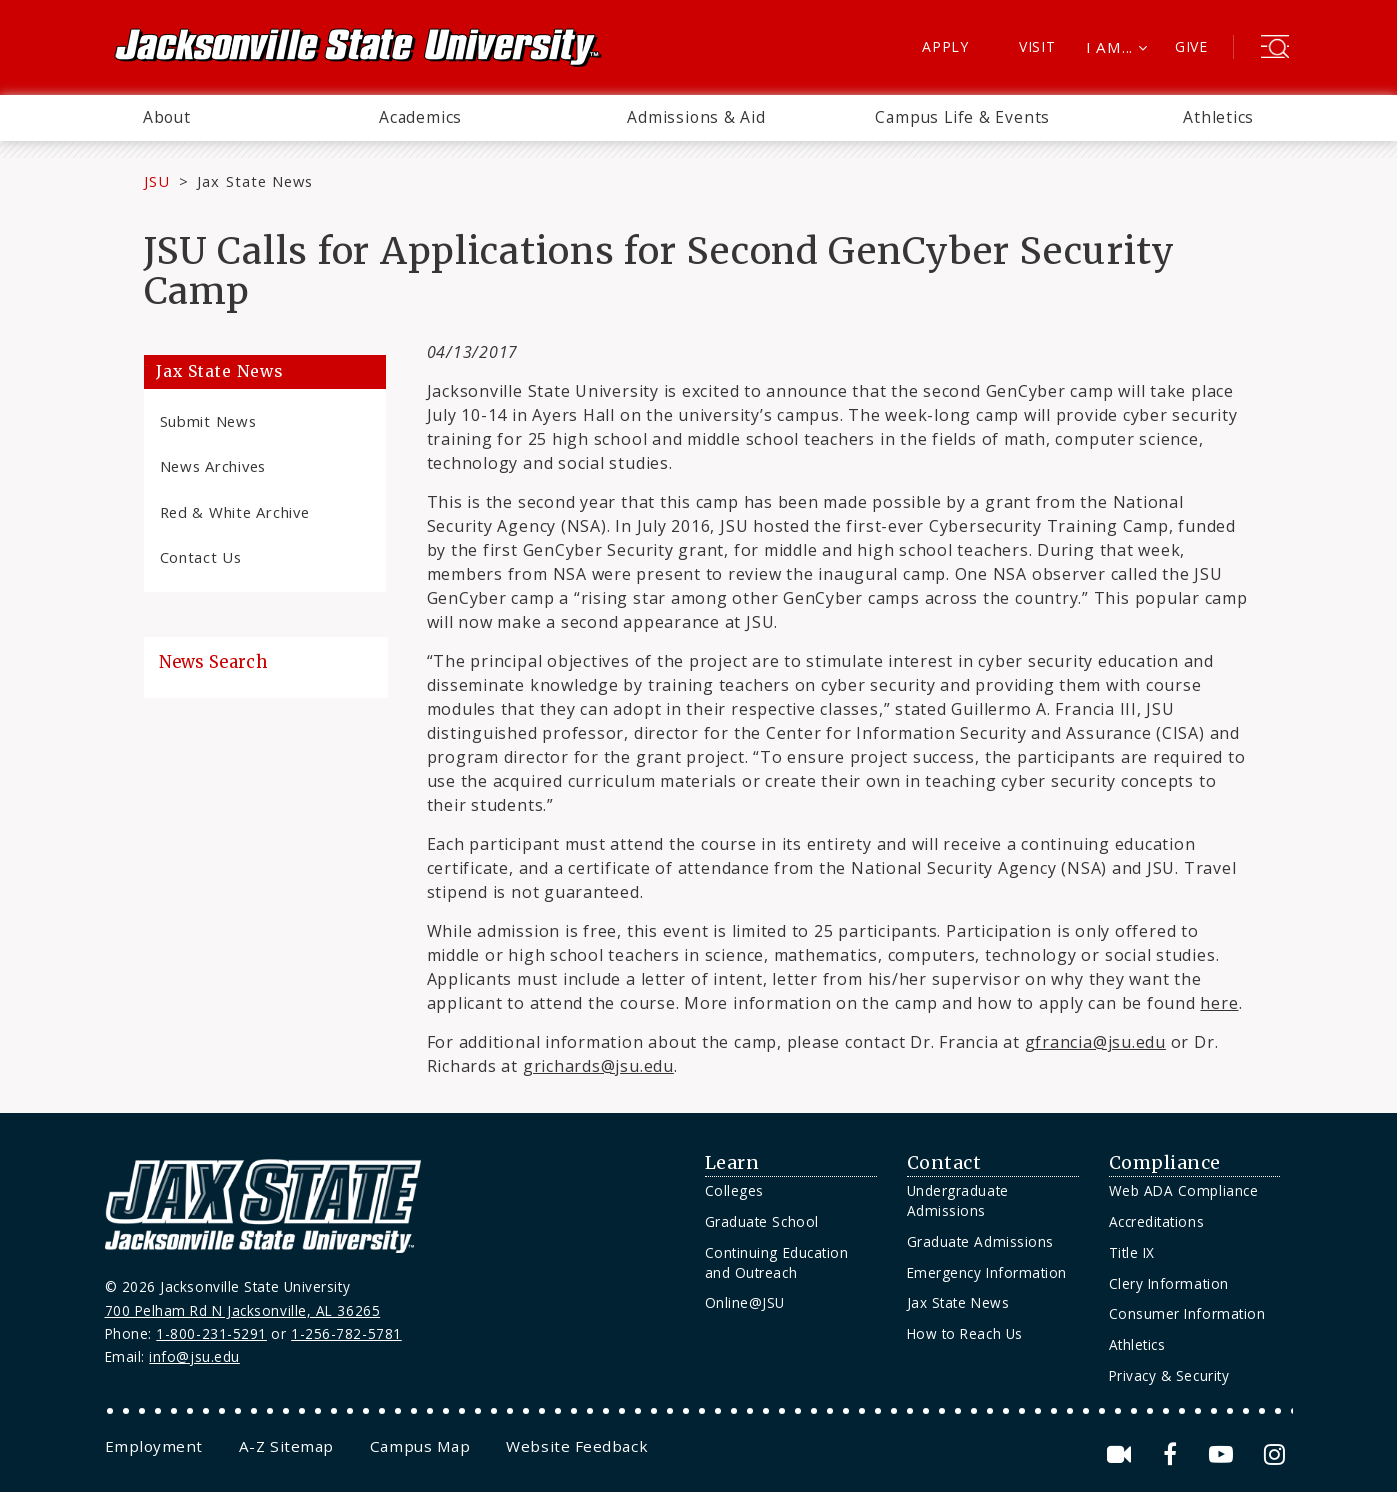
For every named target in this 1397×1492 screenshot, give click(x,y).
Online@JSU (745, 1302)
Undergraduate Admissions (958, 1200)
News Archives (213, 466)
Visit (1037, 46)
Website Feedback (577, 1446)
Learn (732, 1163)
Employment (154, 1446)
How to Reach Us (965, 1333)
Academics (420, 117)
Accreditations (1157, 1221)
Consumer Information (1187, 1313)
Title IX (1132, 1252)
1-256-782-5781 (346, 1333)
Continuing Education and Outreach (777, 1262)
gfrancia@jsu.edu (1095, 1042)
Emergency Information (987, 1272)
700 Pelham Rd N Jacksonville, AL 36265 (243, 1310)
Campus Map (420, 1446)
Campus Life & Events (962, 117)
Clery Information (1169, 1283)
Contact (944, 1163)
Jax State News (254, 181)
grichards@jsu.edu (598, 1066)
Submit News (208, 421)
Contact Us (201, 557)
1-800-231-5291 (211, 1333)
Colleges (734, 1190)
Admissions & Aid (696, 117)
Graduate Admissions (980, 1241)
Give (1191, 46)
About (167, 117)
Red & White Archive (235, 512)
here (1219, 1003)
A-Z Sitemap (286, 1446)
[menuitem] (167, 118)
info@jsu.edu (194, 1356)
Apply (945, 46)
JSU (157, 181)
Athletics (1218, 117)
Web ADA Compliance (1184, 1190)
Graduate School (762, 1221)
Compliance (1165, 1163)
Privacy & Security (1169, 1375)
